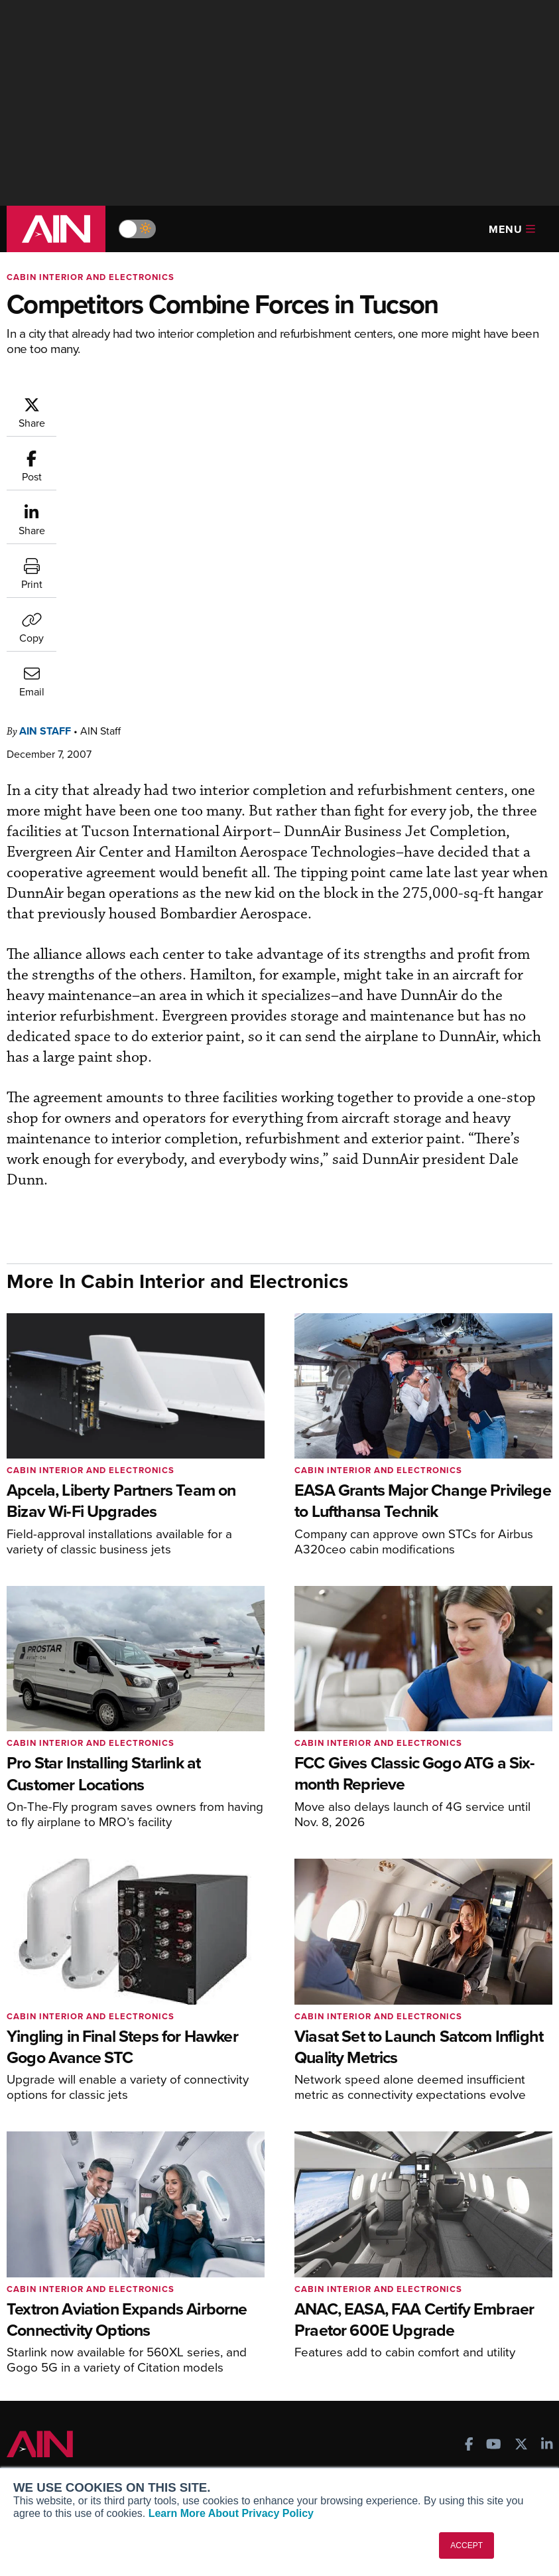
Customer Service (243, 2240)
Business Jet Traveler (71, 2287)
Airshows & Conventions (447, 2312)
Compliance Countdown (446, 2348)
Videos (409, 2276)
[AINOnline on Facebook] (469, 2158)
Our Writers (42, 2428)
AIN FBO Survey (59, 2222)
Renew (220, 2258)
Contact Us (41, 2464)
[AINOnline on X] (521, 2158)
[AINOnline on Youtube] (493, 2158)
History (32, 2446)
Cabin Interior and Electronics (90, 277)
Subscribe (226, 2222)
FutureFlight (43, 2305)
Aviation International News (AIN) (89, 2245)
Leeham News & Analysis (79, 2352)
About (30, 2410)
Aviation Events (428, 2330)
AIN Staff (125, 402)
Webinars (414, 2294)
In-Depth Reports (431, 2258)
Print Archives (425, 2222)
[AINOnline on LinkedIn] (547, 2158)
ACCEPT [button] (466, 2545)
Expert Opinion (426, 2240)
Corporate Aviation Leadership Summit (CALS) (83, 2329)
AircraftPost (51, 2269)
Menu (512, 229)
